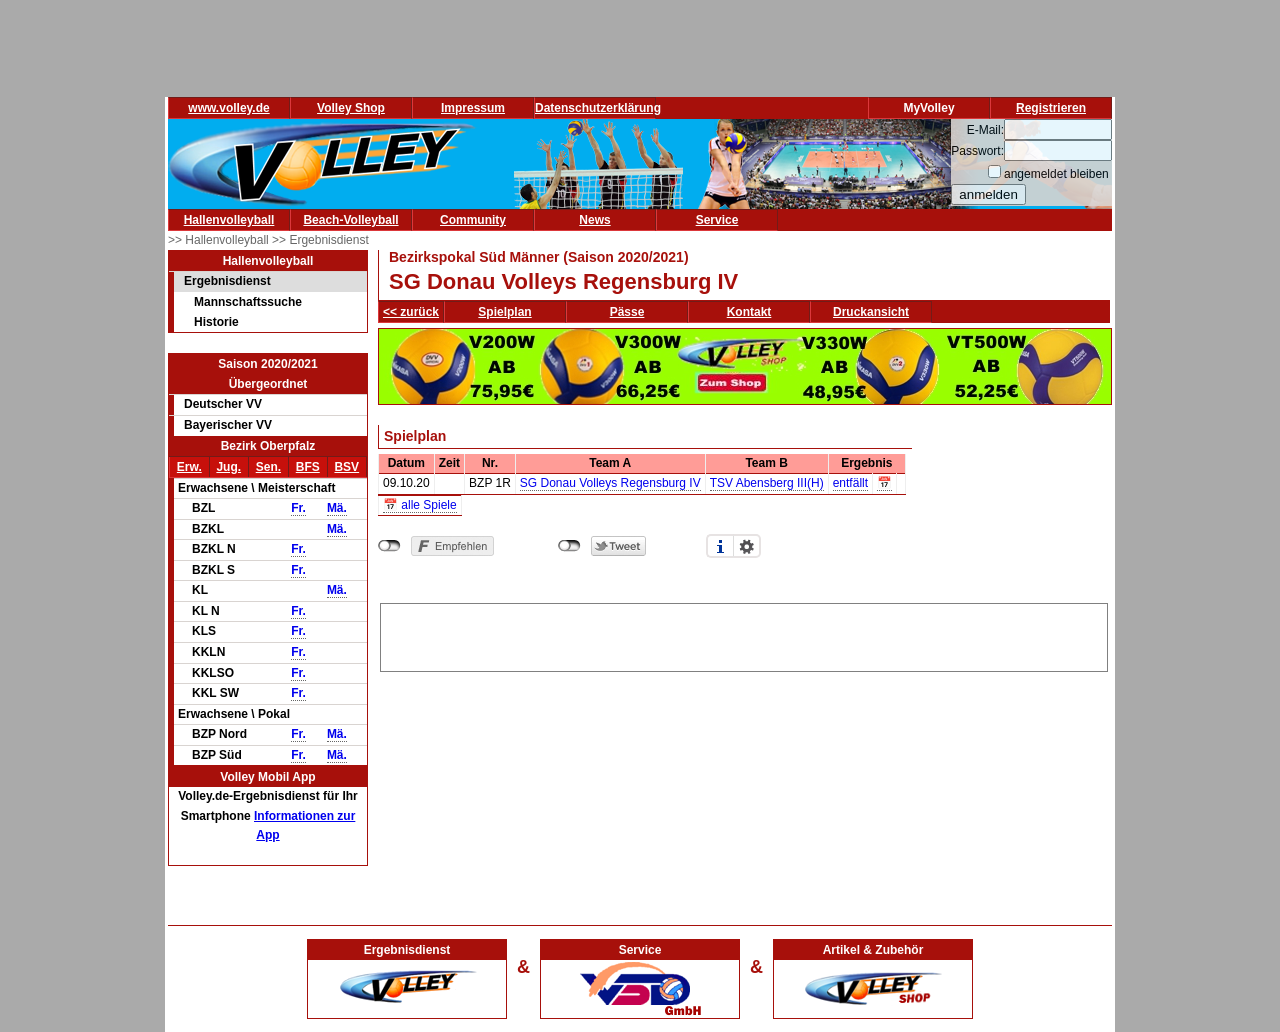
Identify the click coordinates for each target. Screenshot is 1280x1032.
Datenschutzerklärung (598, 108)
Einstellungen (747, 546)
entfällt (850, 483)
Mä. (337, 508)
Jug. (228, 467)
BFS (308, 467)
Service (717, 220)
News (594, 220)
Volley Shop (351, 108)
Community (473, 220)
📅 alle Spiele (420, 505)
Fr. (298, 508)
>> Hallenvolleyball (220, 240)
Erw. (189, 467)
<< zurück (411, 312)
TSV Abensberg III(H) (767, 483)
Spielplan (504, 312)
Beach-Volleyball (350, 220)
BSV (346, 467)
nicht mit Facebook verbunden (389, 546)
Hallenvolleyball (229, 220)
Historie (216, 322)
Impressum (473, 108)
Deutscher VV (223, 404)
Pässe (627, 312)
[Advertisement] (744, 634)
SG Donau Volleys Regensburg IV (610, 483)
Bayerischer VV (228, 425)
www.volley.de (228, 108)
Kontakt (749, 312)
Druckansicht (871, 312)
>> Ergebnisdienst (320, 240)
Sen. (268, 467)
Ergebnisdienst (227, 281)
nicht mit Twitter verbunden (569, 546)
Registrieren (1051, 108)
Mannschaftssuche (248, 302)
